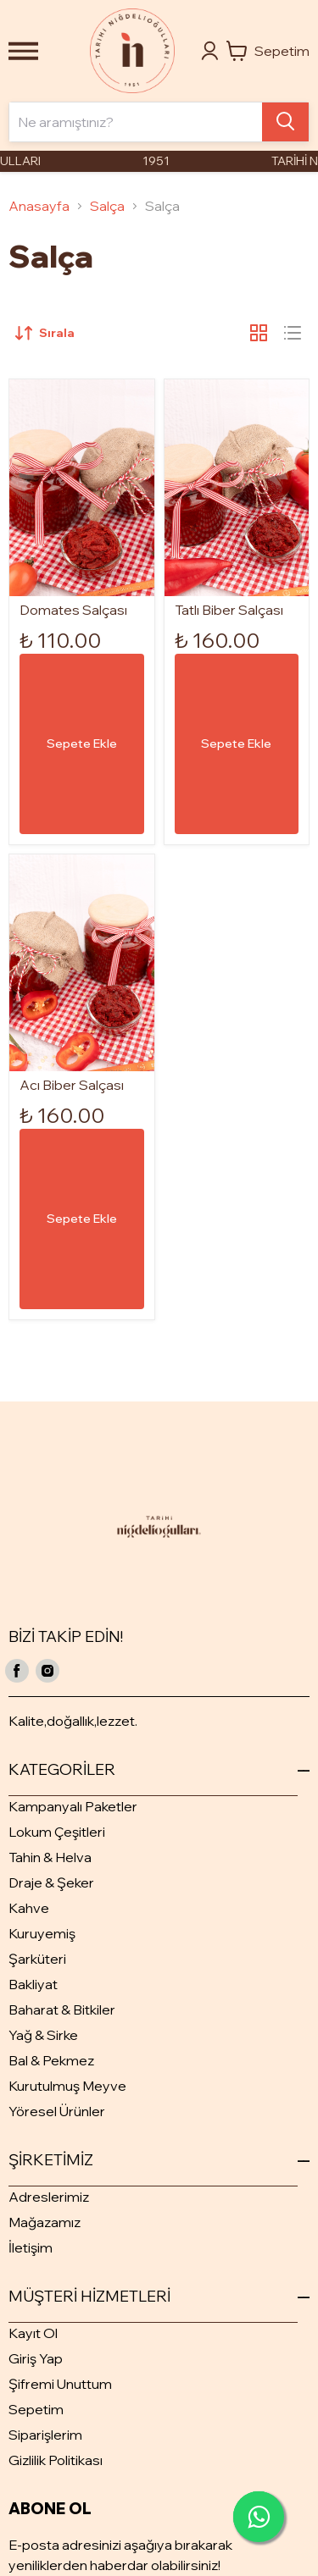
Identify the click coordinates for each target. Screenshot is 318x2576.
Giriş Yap (35, 2358)
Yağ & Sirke (43, 2034)
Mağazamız (44, 2222)
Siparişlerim (45, 2434)
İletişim (30, 2247)
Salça (107, 205)
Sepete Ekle (82, 743)
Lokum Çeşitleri (56, 1831)
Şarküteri (37, 1958)
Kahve (28, 1907)
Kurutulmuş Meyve (67, 2085)
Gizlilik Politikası (55, 2460)
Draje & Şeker (51, 1882)
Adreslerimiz (48, 2196)
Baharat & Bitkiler (61, 2009)
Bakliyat (33, 1984)
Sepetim (36, 2409)
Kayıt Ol (33, 2332)
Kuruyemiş (41, 1933)
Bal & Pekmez (51, 2060)
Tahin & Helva (50, 1857)
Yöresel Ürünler (56, 2111)
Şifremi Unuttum (60, 2383)
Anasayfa (39, 205)
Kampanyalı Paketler (72, 1806)
